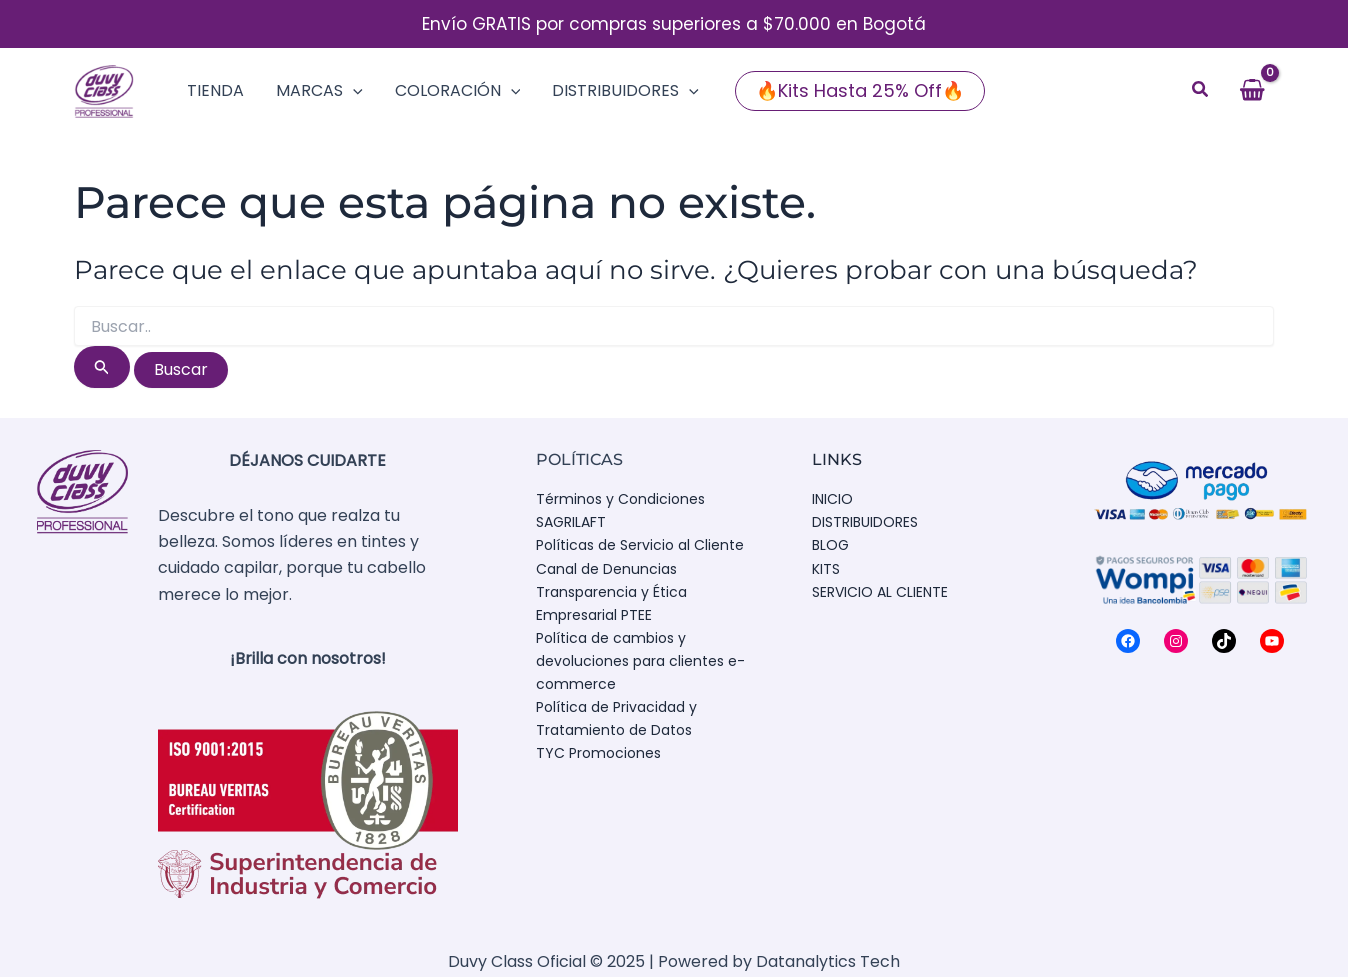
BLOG (830, 545)
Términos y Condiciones (620, 499)
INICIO (832, 499)
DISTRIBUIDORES (865, 522)
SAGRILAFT (571, 522)
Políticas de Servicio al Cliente (640, 545)
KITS (826, 569)
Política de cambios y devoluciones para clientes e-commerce (640, 661)
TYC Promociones (598, 753)
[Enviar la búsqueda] (102, 367)
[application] (353, 91)
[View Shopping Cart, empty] (1252, 91)
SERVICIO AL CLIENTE (880, 592)
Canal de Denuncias (606, 569)
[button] (860, 91)
